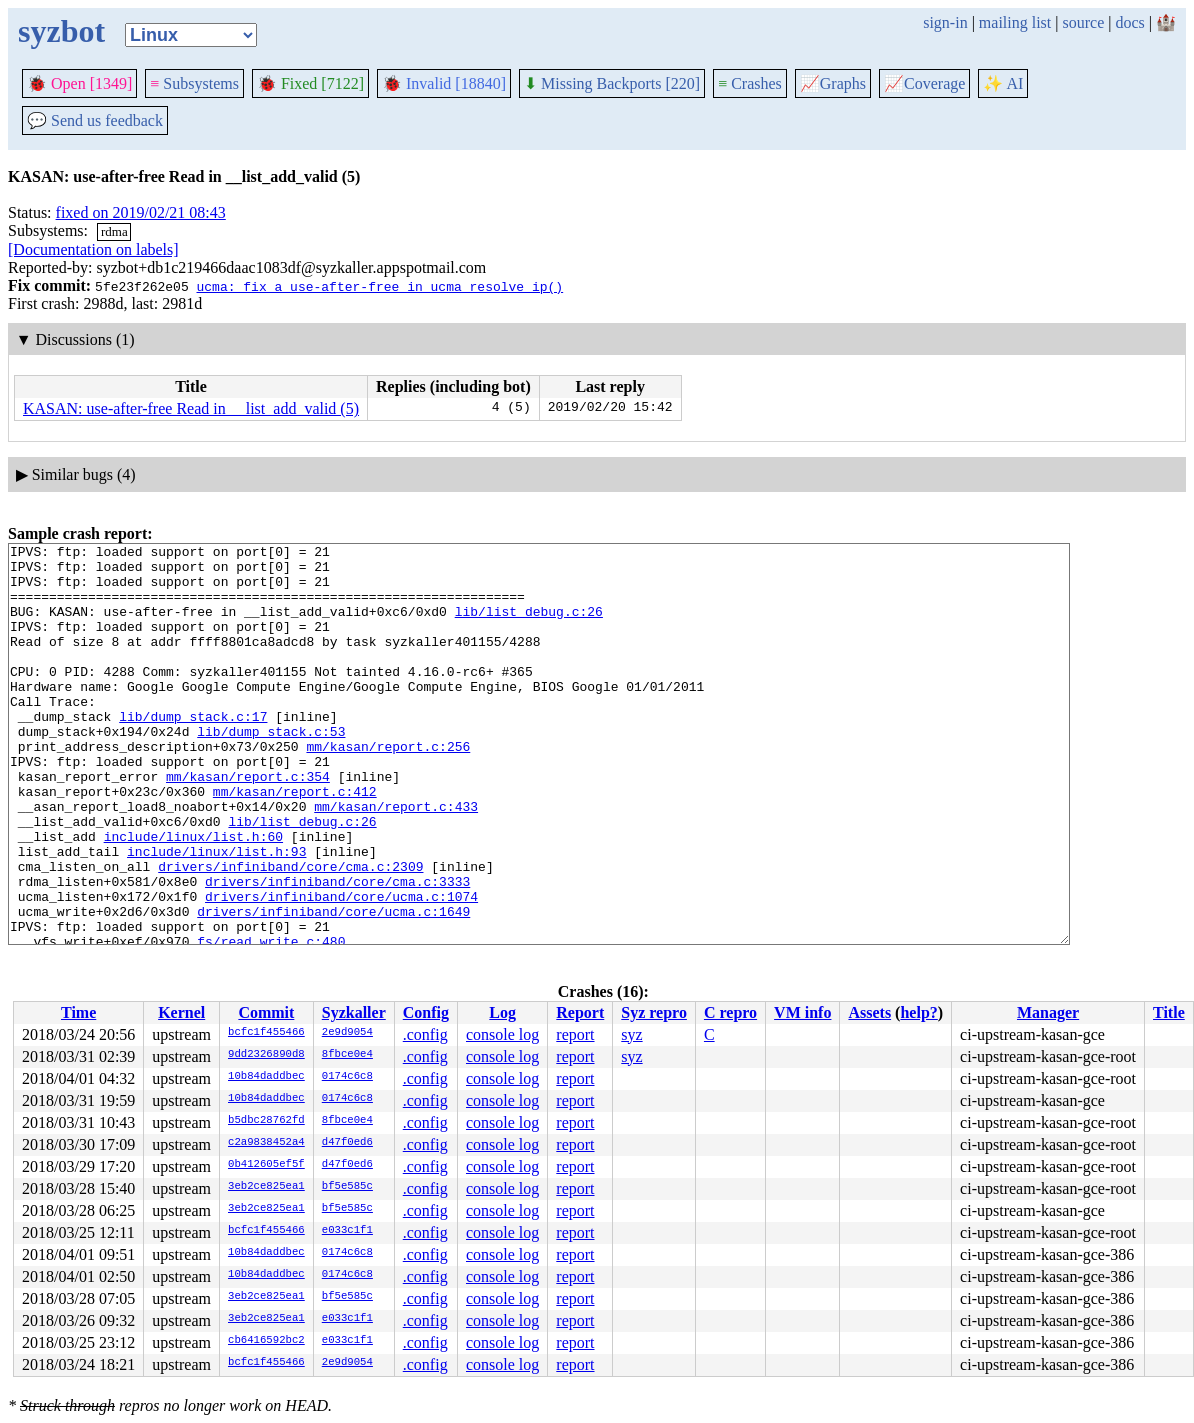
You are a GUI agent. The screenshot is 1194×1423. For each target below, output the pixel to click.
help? (918, 1012)
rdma (114, 231)
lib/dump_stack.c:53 (271, 770)
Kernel (181, 1012)
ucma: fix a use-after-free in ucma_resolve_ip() (379, 286)
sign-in (945, 22)
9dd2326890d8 (266, 1055)
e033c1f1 (347, 1231)
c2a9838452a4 (266, 1143)
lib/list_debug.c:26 (529, 626)
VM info (802, 1012)
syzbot (61, 31)
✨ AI (1003, 83)
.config (425, 1034)
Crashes (750, 83)
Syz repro (654, 1012)
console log (502, 1034)
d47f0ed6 (347, 1143)
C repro (730, 1012)
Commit (266, 1012)
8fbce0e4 (347, 1055)
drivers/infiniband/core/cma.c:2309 (290, 932)
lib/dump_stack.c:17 (193, 752)
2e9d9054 (347, 1033)
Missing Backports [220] (612, 83)
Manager (1048, 1012)
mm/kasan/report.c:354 (248, 824)
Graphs (833, 83)
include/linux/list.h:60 (193, 896)
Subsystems (194, 83)
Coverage (924, 83)
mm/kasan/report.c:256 (388, 788)
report (575, 1034)
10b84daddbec (266, 1077)
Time (78, 1012)
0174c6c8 (347, 1077)
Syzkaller (354, 1012)
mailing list (1015, 22)
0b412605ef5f (266, 1165)
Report (580, 1012)
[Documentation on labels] (93, 249)
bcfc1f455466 (266, 1033)
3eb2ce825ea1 (266, 1187)
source (1084, 22)
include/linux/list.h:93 (216, 914)
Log (502, 1012)
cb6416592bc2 (266, 1341)
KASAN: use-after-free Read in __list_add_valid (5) (191, 408)
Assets (869, 1012)
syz (631, 1034)
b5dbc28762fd (266, 1121)
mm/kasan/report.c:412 (295, 842)
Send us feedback (95, 120)
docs (1129, 22)
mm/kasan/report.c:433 (396, 860)
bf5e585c (347, 1187)
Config (426, 1012)
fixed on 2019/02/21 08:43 (141, 212)
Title (1169, 1012)
